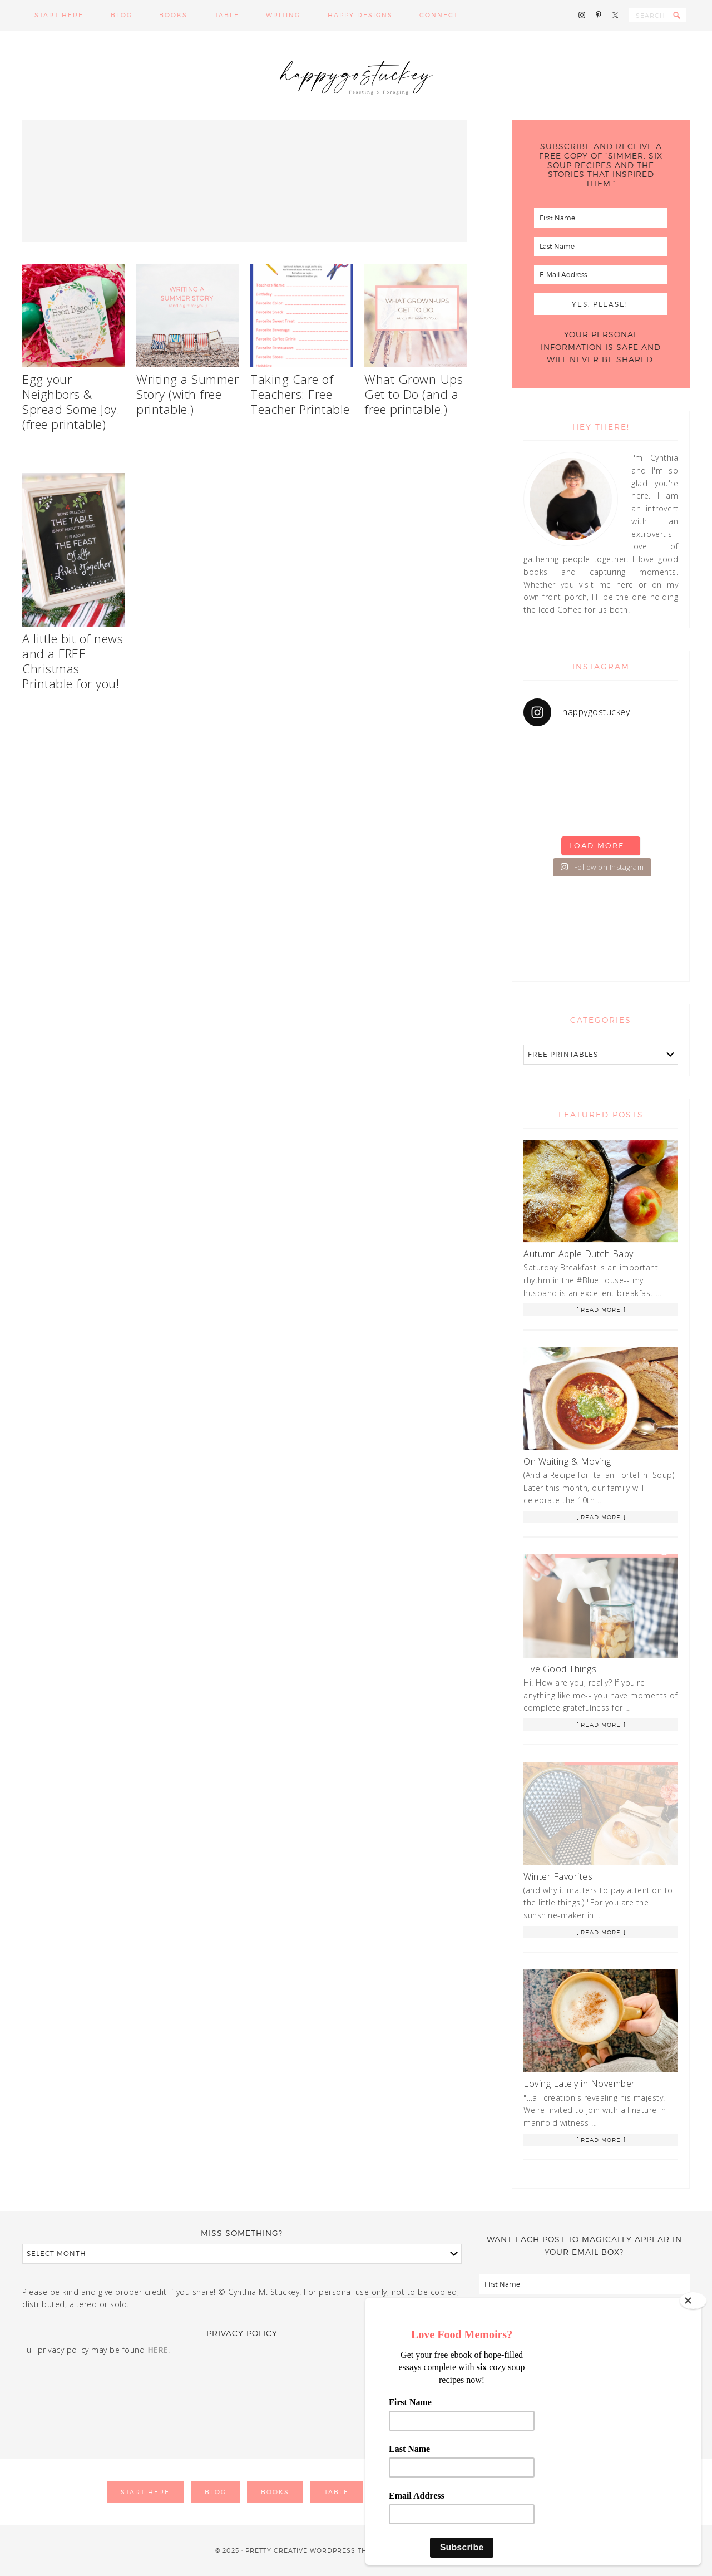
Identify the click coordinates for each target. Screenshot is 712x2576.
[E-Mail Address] (601, 274)
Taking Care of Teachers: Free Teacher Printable (300, 394)
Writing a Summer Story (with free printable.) (187, 394)
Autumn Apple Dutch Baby (578, 1254)
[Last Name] (601, 246)
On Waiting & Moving (567, 1461)
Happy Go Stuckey (356, 75)
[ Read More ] (601, 1309)
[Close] (693, 2300)
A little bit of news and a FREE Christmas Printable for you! (72, 661)
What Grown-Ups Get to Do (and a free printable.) (413, 394)
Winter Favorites (557, 1876)
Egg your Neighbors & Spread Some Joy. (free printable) (71, 401)
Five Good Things (559, 1669)
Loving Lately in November (579, 2083)
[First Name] (601, 218)
